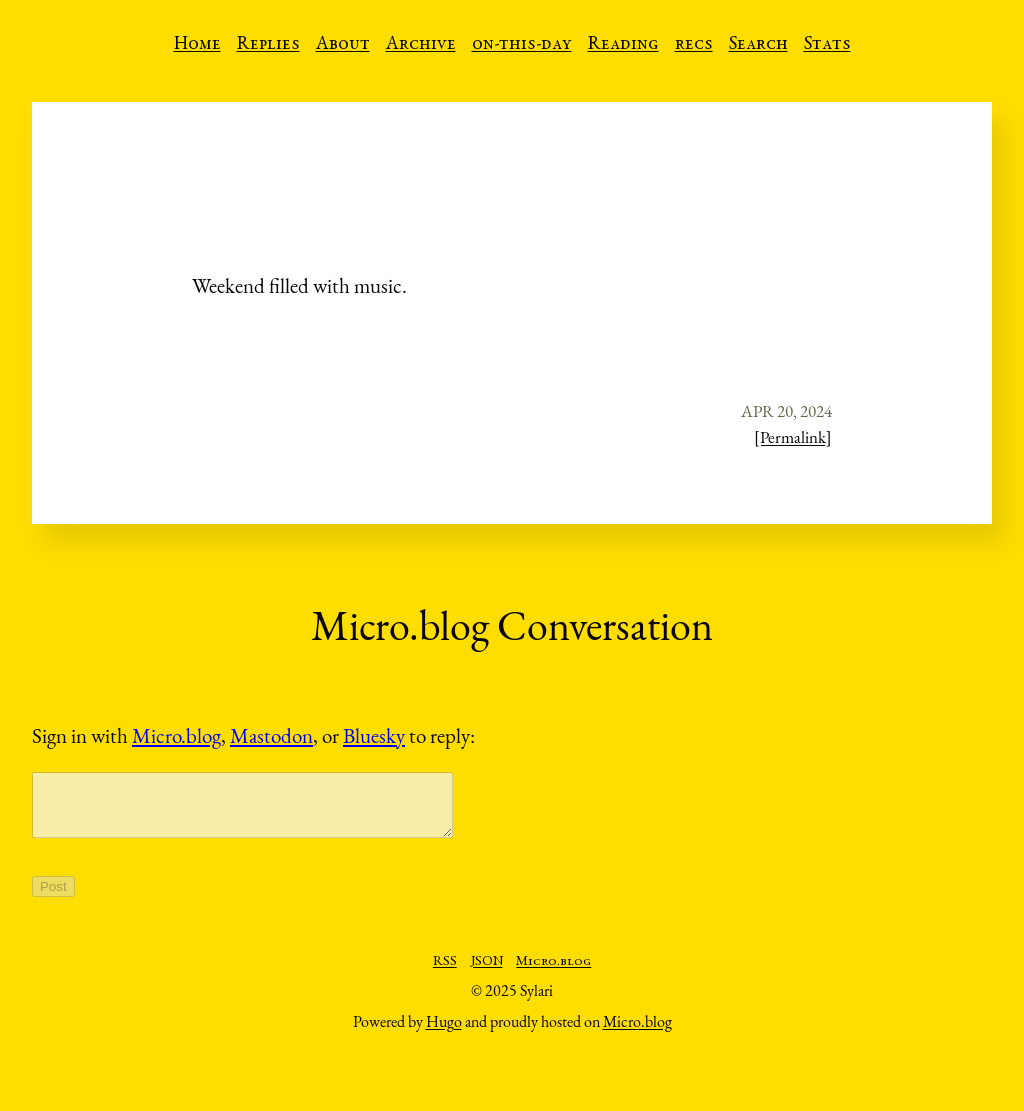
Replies (268, 45)
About (343, 45)
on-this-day (522, 45)
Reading (623, 45)
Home (197, 45)
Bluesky (374, 735)
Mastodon (271, 735)
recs (694, 45)
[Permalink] (793, 437)
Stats (827, 45)
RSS (445, 974)
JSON (487, 974)
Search (758, 45)
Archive (421, 45)
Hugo (444, 1033)
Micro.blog (176, 735)
